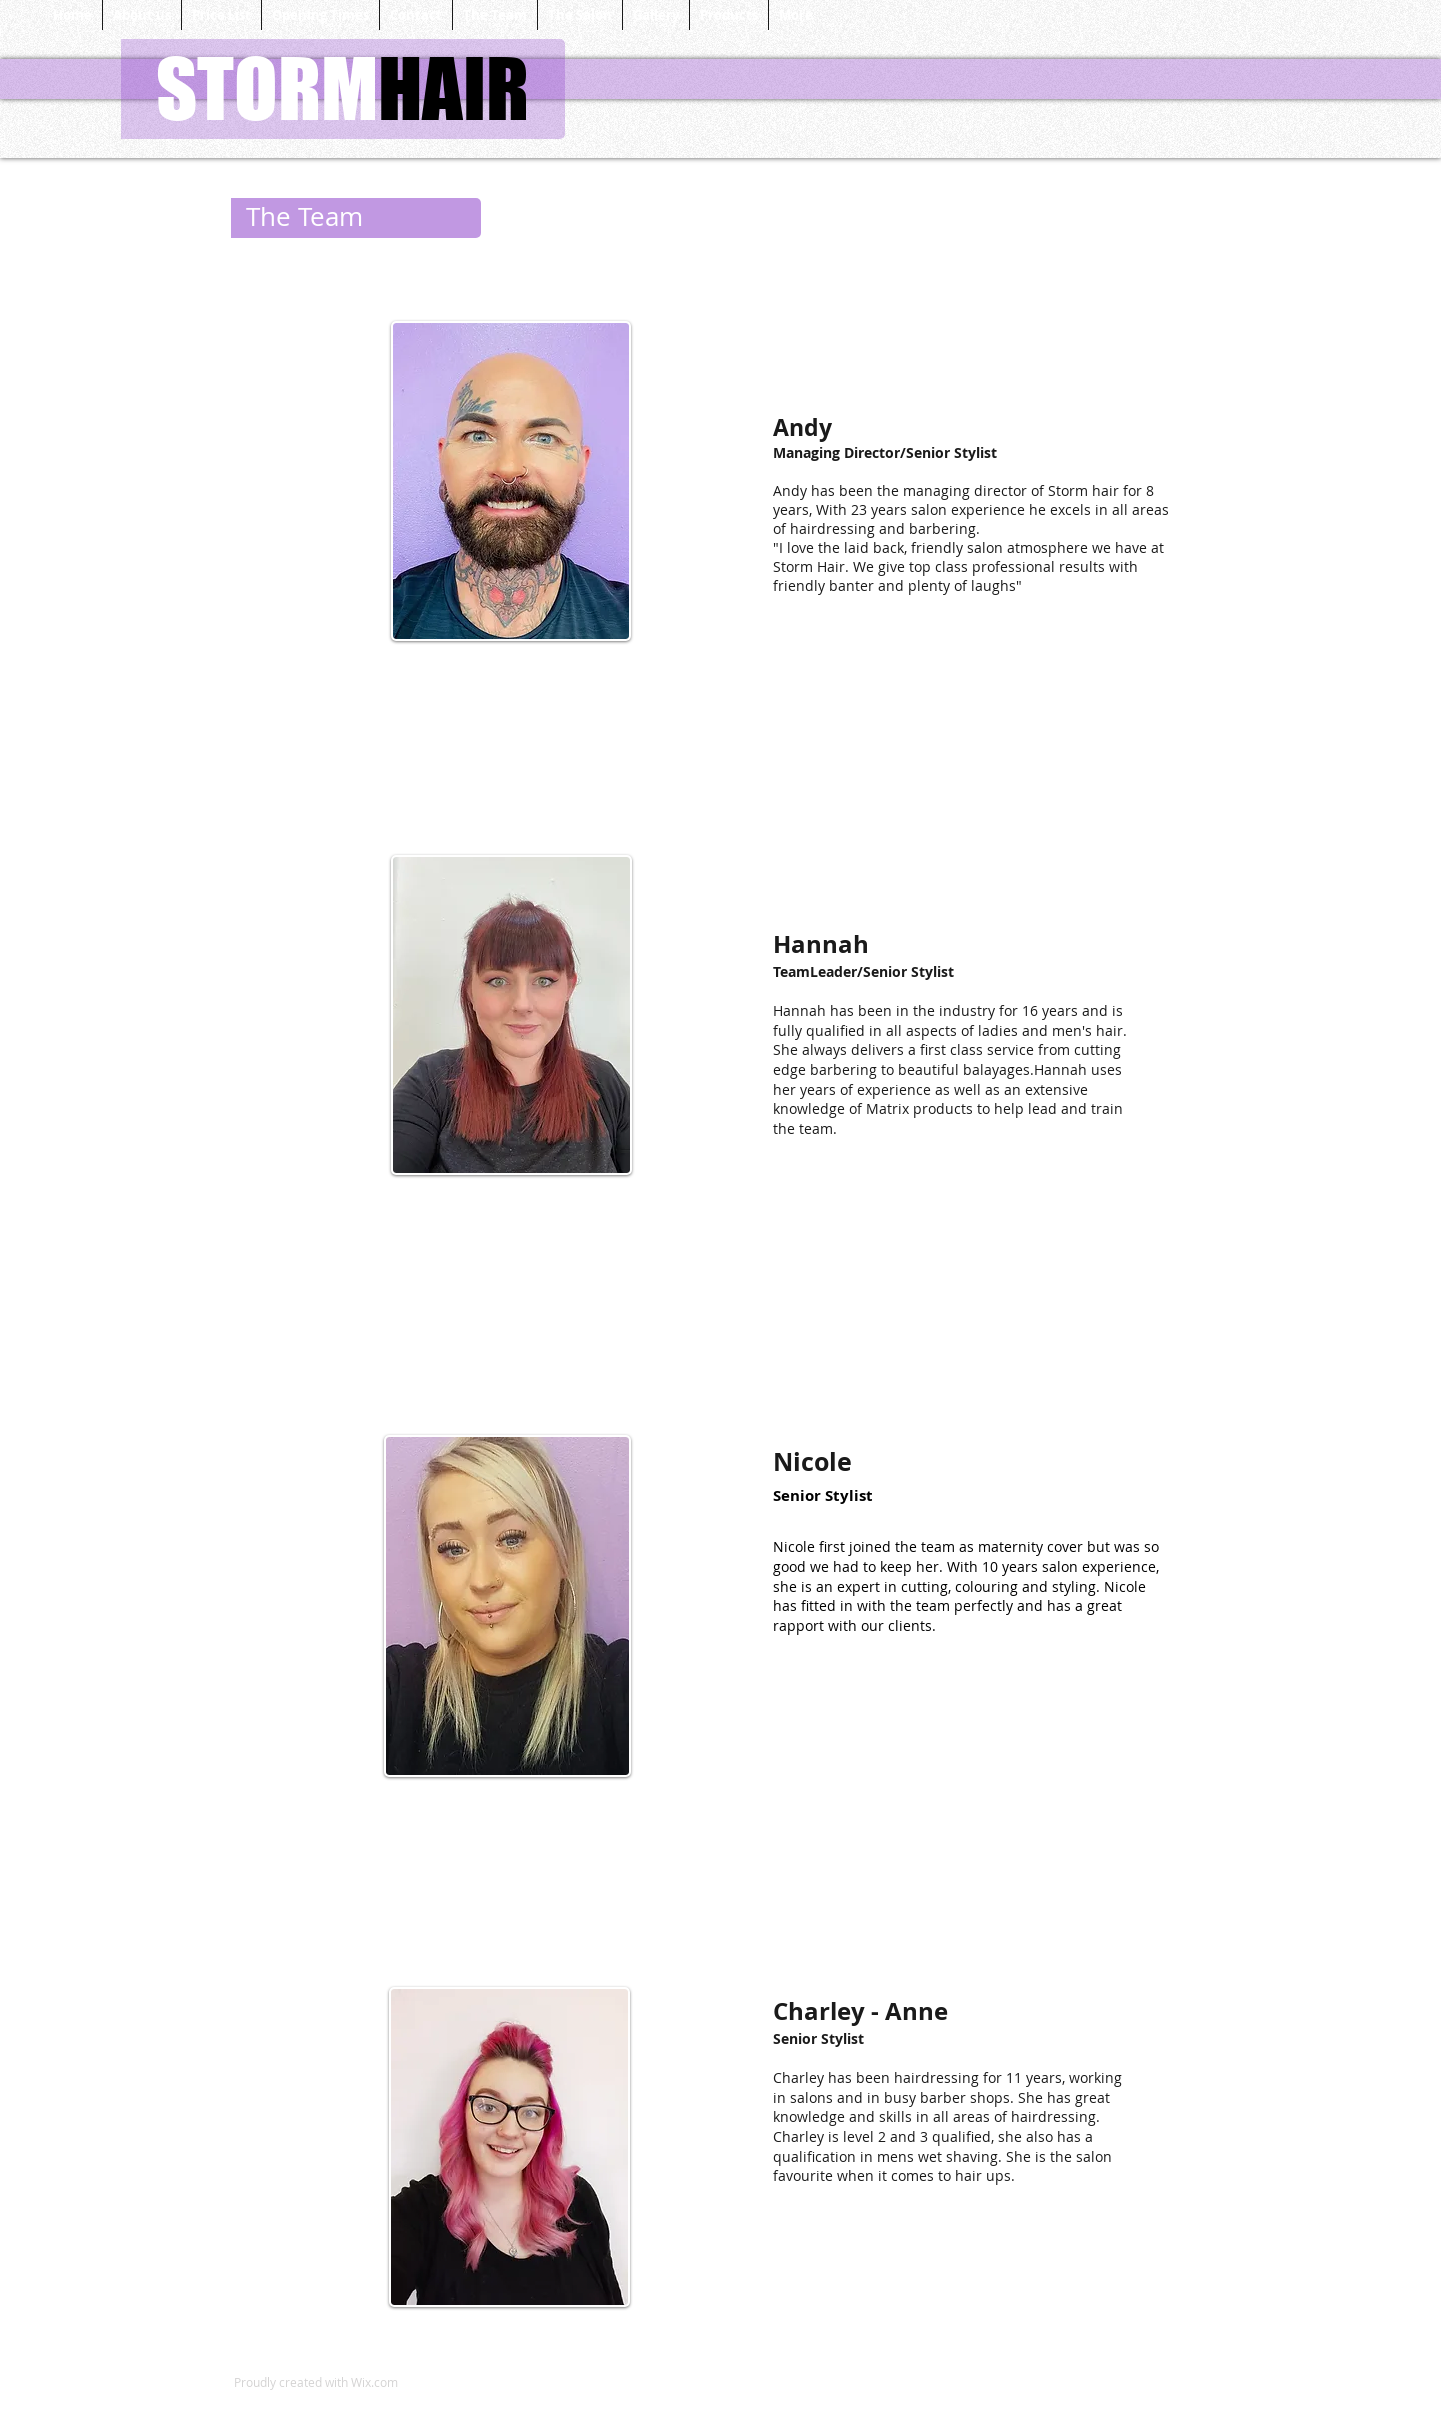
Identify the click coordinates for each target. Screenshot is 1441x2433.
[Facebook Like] (546, 2404)
